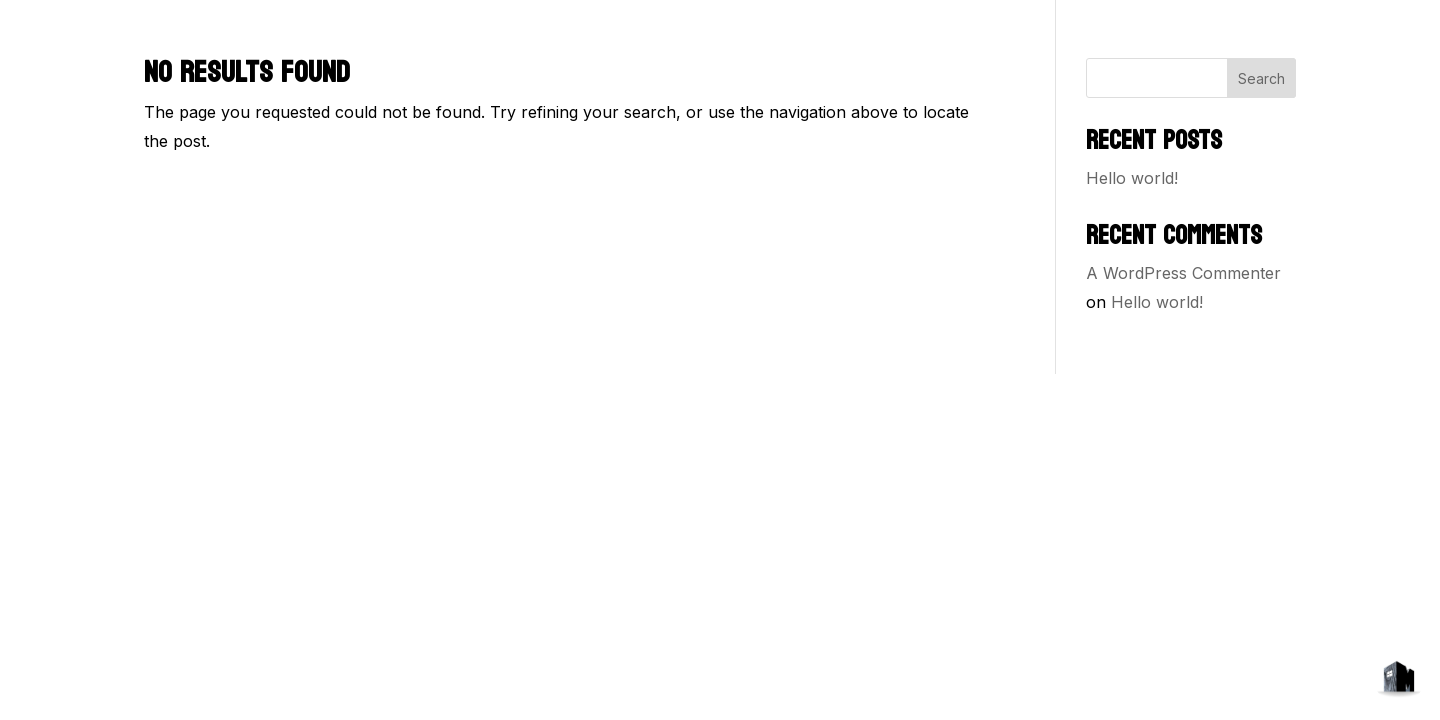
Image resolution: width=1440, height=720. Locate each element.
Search (1261, 78)
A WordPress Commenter (1183, 273)
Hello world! (1132, 178)
